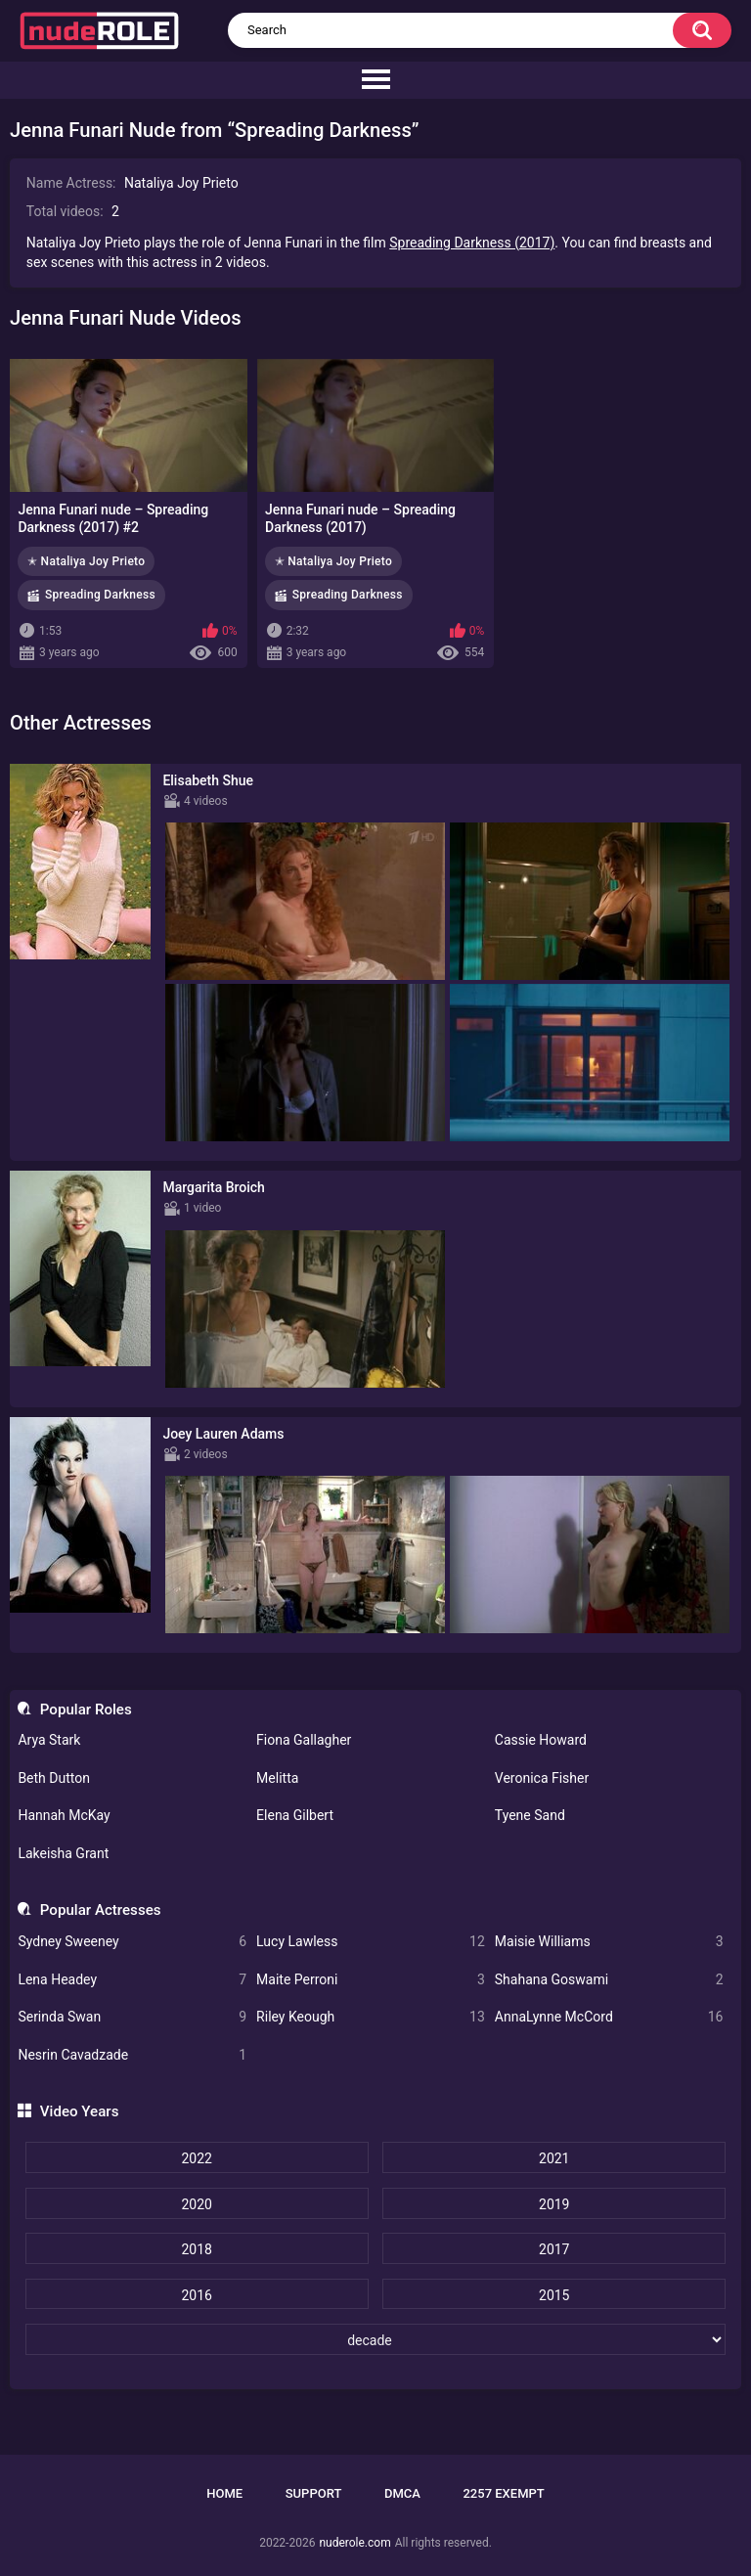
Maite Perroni (370, 1980)
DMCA (402, 2493)
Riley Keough (370, 2017)
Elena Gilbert (294, 1815)
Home (224, 2493)
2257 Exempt (503, 2493)
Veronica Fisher (542, 1778)
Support (314, 2493)
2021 (554, 2158)
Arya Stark (49, 1740)
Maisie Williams (609, 1941)
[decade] (376, 2339)
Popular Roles (86, 1709)
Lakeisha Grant (63, 1853)
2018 (196, 2249)
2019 (554, 2204)
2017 (554, 2249)
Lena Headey (132, 1980)
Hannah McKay (64, 1815)
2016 (196, 2295)
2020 (196, 2204)
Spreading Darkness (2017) (471, 242)
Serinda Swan (132, 2017)
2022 (196, 2158)
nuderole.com (354, 2543)
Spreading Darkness (100, 594)
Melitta (277, 1778)
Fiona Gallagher (303, 1740)
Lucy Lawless (370, 1941)
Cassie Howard (541, 1740)
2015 (554, 2295)
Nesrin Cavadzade (132, 2055)
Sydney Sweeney (132, 1941)
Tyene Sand (530, 1815)
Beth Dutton (54, 1778)
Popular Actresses (100, 1910)
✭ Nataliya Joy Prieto (86, 561)
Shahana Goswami (609, 1980)
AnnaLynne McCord (609, 2017)
